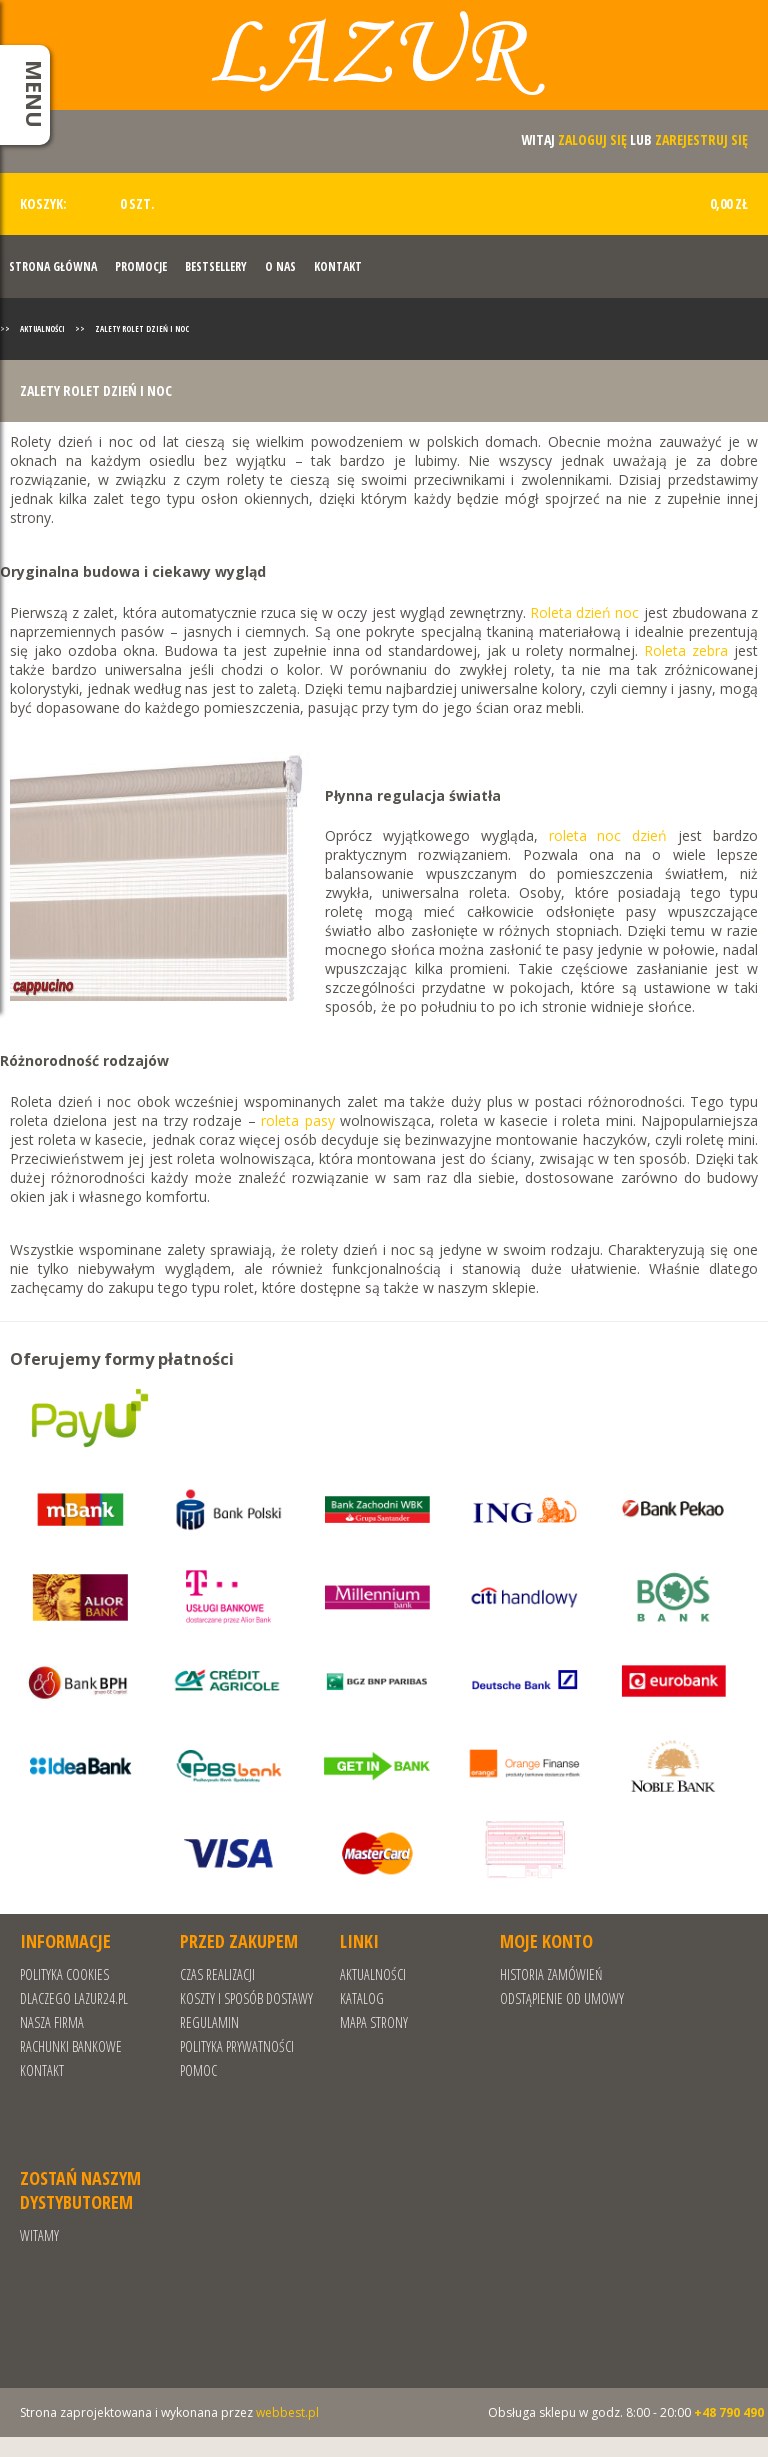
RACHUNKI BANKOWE (71, 2046)
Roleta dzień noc (584, 612)
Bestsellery (216, 266)
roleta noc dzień (608, 835)
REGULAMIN (209, 2022)
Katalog (362, 1998)
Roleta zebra (686, 650)
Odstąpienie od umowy (562, 1998)
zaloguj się (592, 139)
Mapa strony (374, 2022)
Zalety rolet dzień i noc (142, 328)
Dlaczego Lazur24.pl (74, 1998)
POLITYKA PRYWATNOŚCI (237, 2046)
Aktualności (42, 328)
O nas (280, 266)
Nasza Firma (52, 2022)
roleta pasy (297, 1120)
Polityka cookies (64, 1974)
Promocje (141, 266)
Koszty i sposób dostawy (246, 1998)
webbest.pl (287, 2412)
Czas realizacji (217, 1974)
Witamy (39, 2235)
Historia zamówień (551, 1974)
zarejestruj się (701, 139)
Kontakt (338, 266)
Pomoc (198, 2070)
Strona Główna (53, 266)
